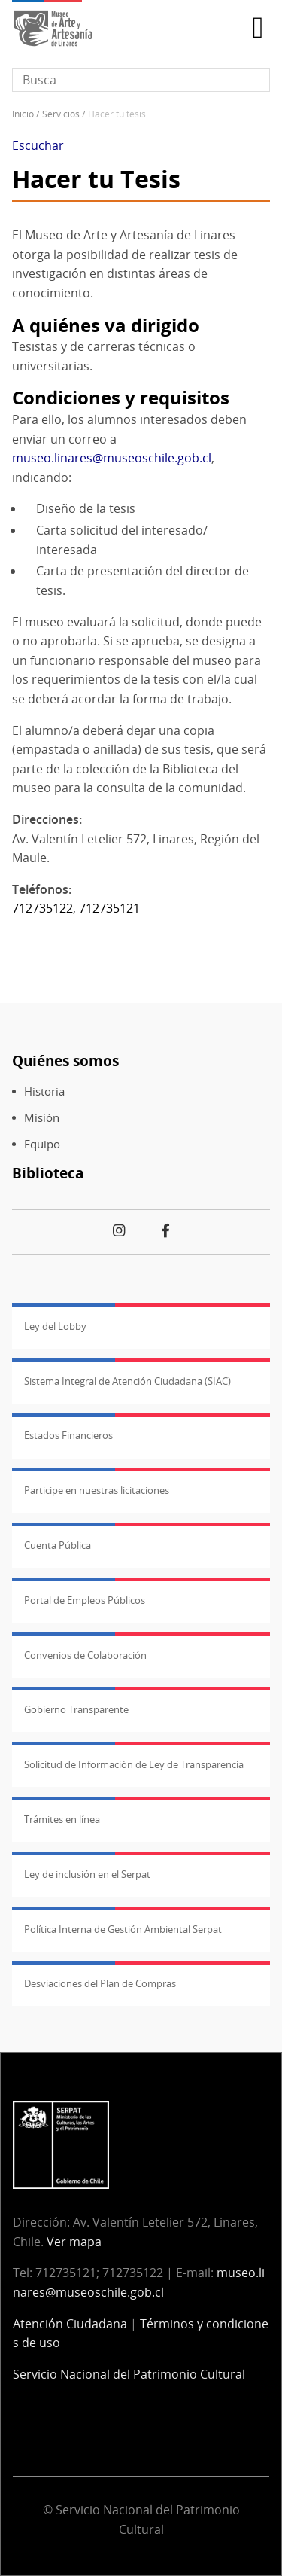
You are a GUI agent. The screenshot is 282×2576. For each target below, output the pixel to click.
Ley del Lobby (55, 1326)
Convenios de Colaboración (85, 1655)
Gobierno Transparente (76, 1709)
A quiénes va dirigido (105, 324)
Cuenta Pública (57, 1545)
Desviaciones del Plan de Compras (100, 1983)
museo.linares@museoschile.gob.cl (111, 458)
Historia (44, 1091)
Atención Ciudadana (70, 2323)
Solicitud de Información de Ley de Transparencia (134, 1764)
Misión (41, 1118)
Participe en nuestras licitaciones (96, 1490)
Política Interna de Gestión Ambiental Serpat (123, 1929)
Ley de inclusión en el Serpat (87, 1874)
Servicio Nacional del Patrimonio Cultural (129, 2374)
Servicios (61, 114)
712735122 (42, 908)
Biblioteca (47, 1172)
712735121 (109, 908)
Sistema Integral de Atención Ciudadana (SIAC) (127, 1381)
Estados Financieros (68, 1435)
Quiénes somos (65, 1060)
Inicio (23, 114)
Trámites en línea (62, 1819)
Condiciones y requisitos (120, 397)
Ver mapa (74, 2241)
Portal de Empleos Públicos (84, 1600)
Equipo (42, 1144)
